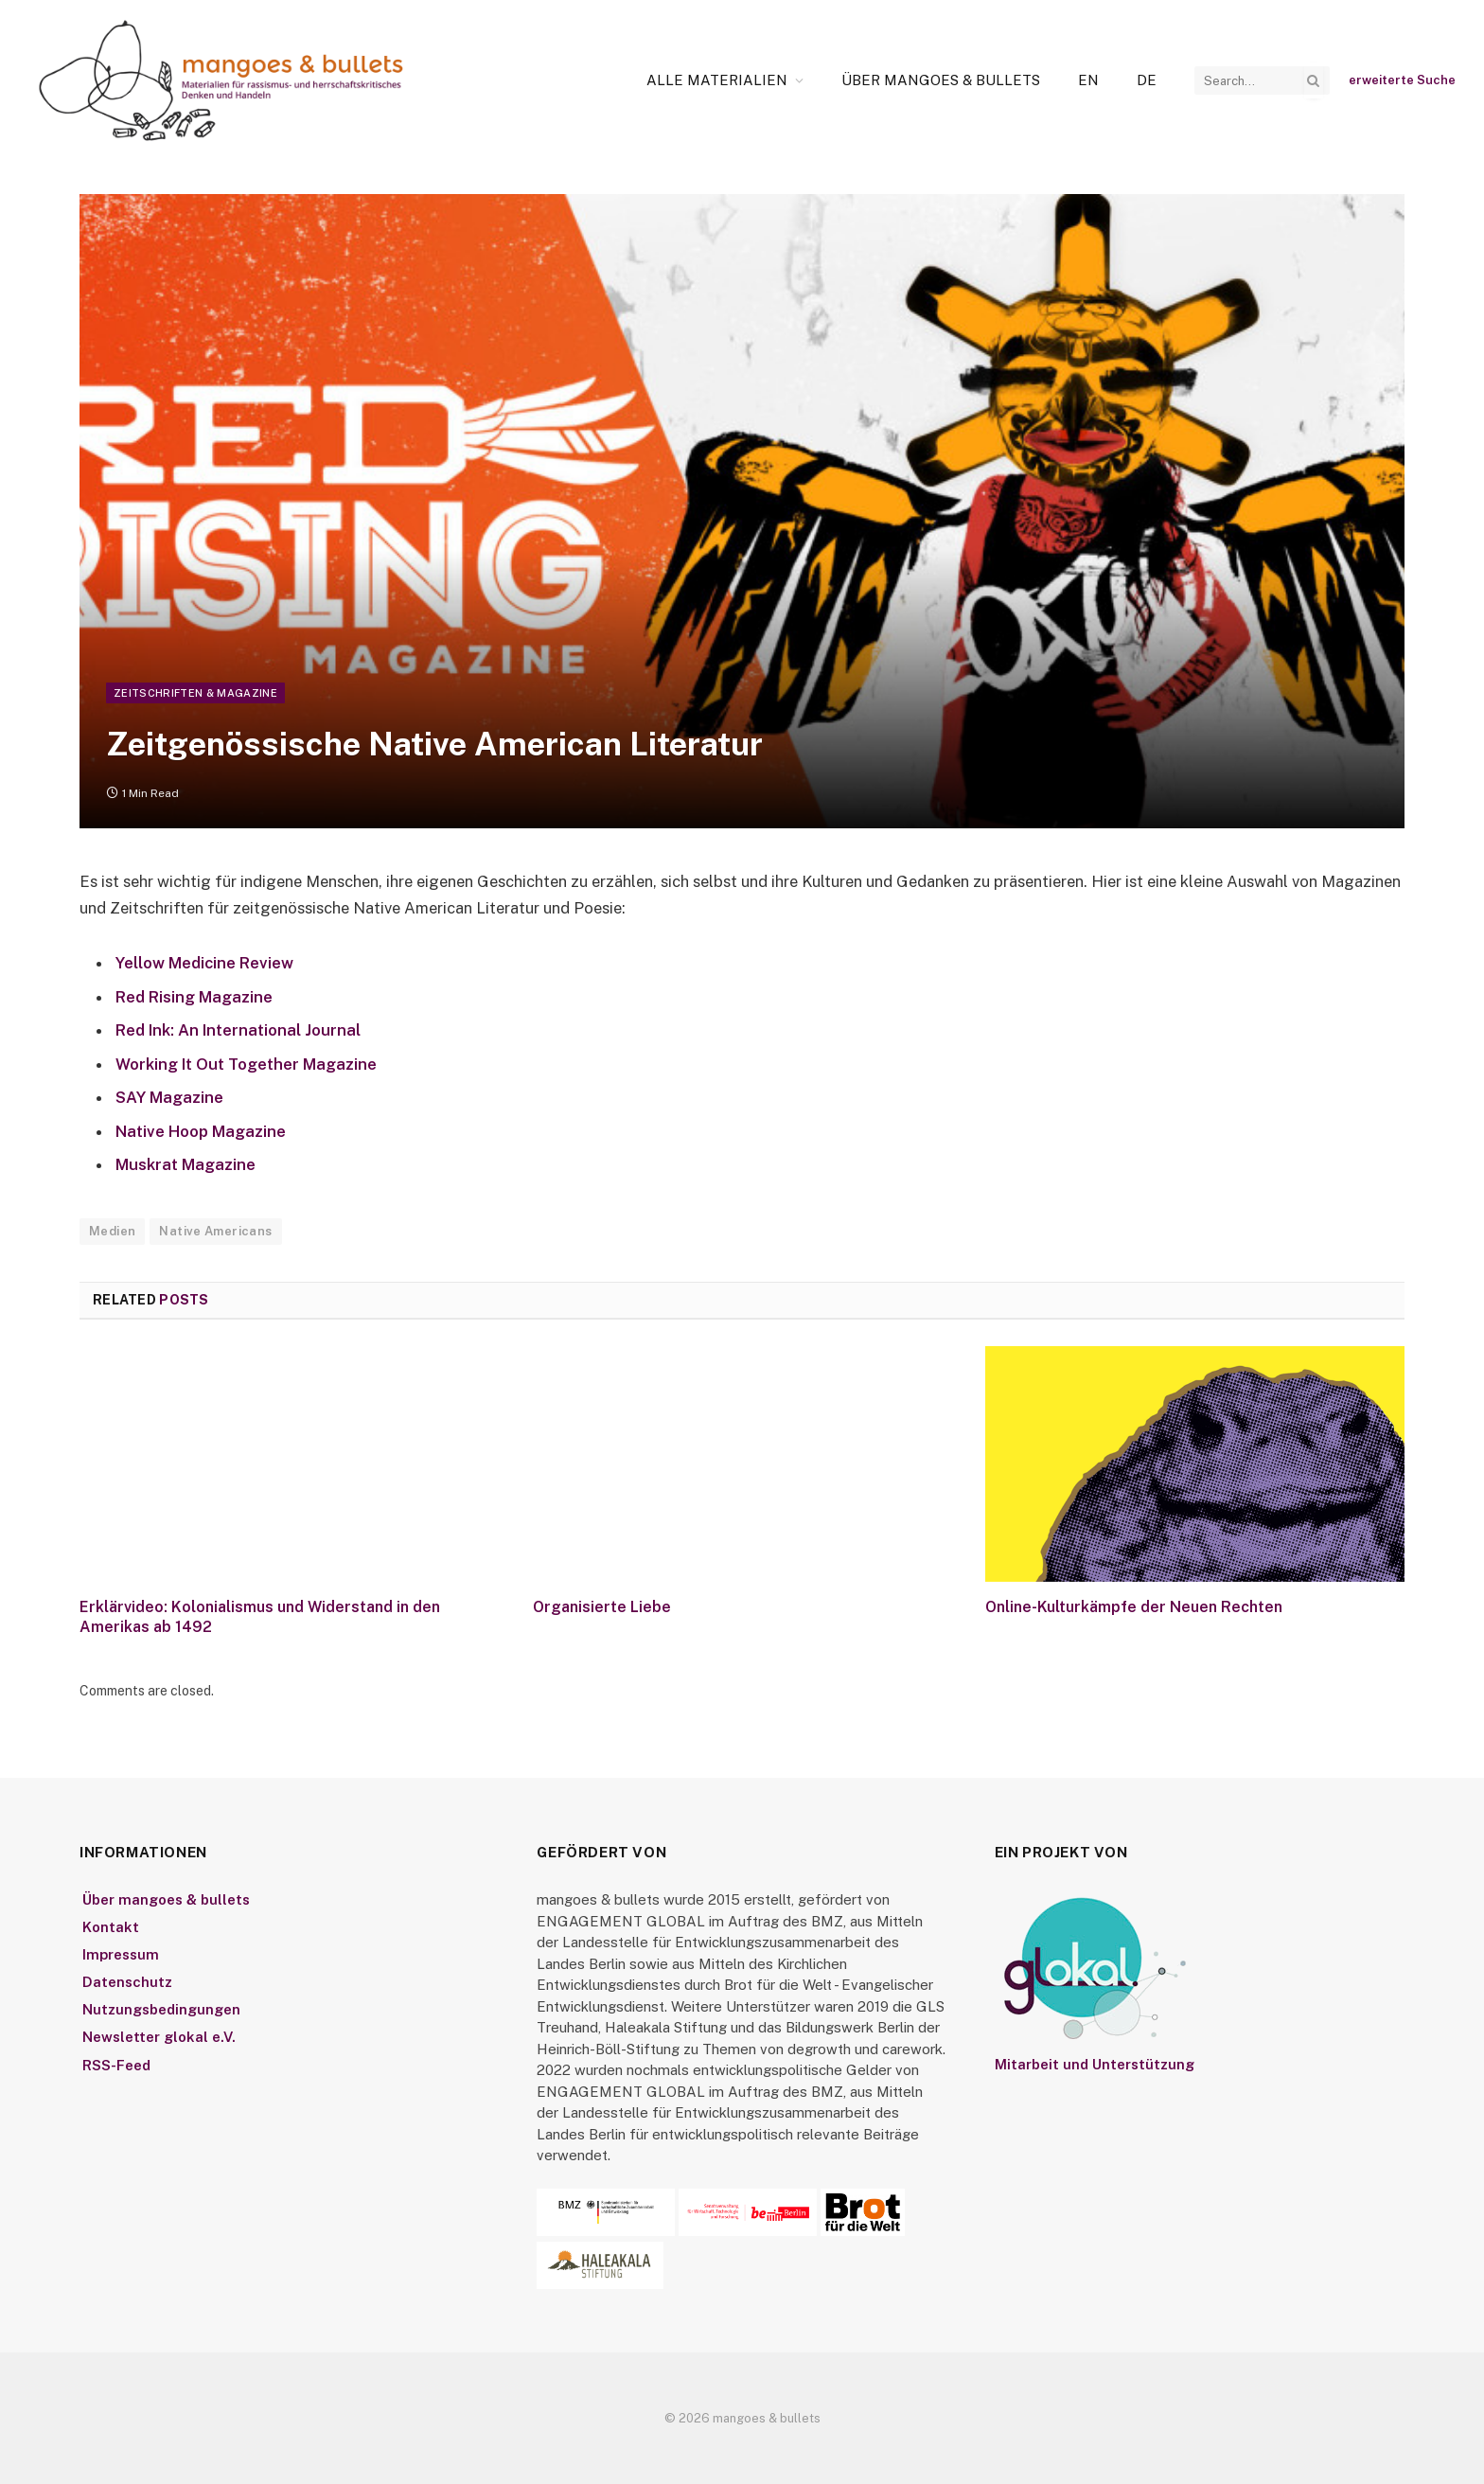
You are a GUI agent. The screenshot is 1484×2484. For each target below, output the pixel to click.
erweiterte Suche (1402, 80)
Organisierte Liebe (602, 1607)
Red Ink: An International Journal (238, 1029)
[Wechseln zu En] (1088, 80)
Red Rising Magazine (194, 996)
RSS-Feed (116, 2065)
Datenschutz (127, 1982)
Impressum (120, 1954)
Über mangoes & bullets (940, 80)
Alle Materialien (716, 80)
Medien (112, 1231)
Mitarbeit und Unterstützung (1094, 2064)
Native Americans (215, 1231)
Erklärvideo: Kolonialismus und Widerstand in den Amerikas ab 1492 (260, 1617)
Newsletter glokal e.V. (159, 2037)
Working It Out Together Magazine (246, 1064)
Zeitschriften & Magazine (195, 693)
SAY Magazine (169, 1097)
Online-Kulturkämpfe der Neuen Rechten (1133, 1607)
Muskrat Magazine (185, 1164)
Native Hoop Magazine (200, 1131)
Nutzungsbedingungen (161, 2009)
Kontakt (110, 1927)
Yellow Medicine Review (204, 962)
